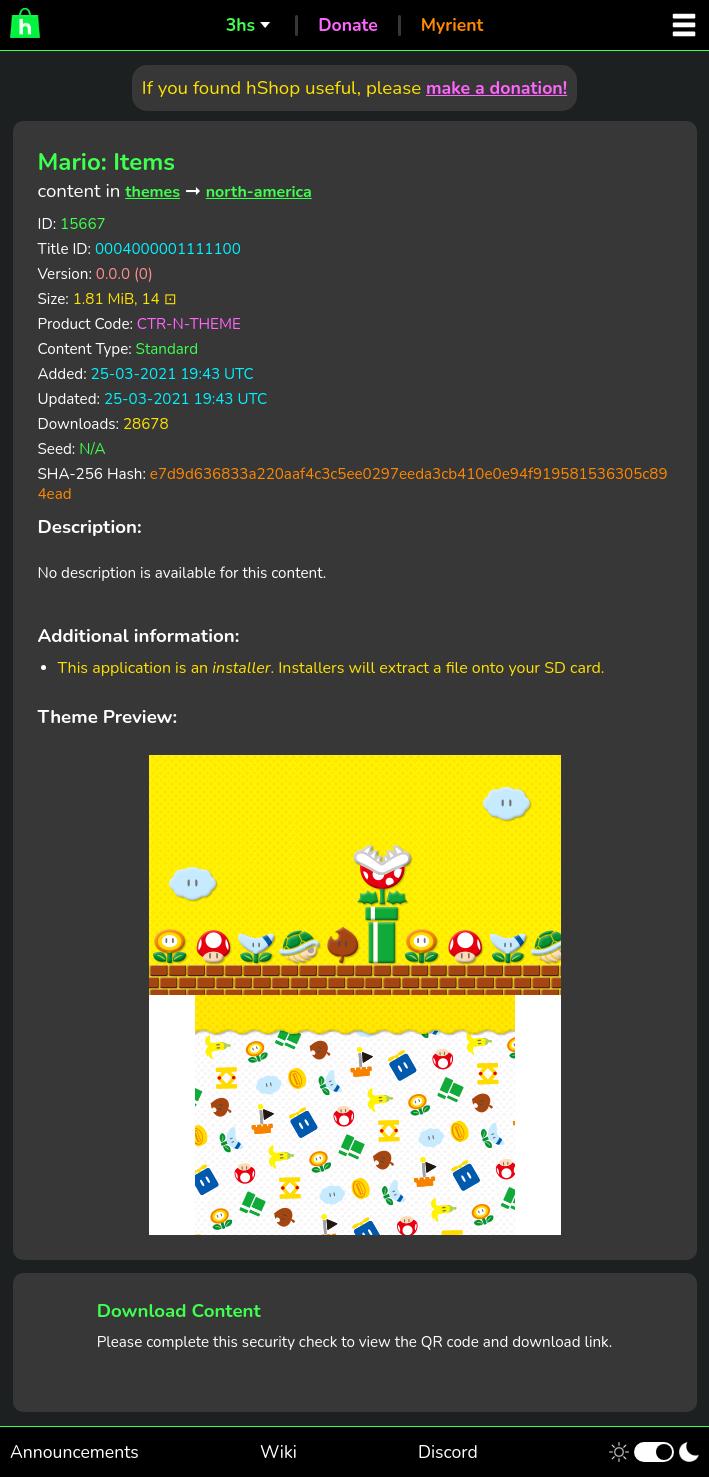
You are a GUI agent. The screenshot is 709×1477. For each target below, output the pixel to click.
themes (152, 192)
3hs (240, 25)
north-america (259, 192)
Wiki (278, 1452)
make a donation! (496, 88)
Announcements (74, 1452)
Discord (448, 1452)
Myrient (452, 25)
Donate (348, 25)
